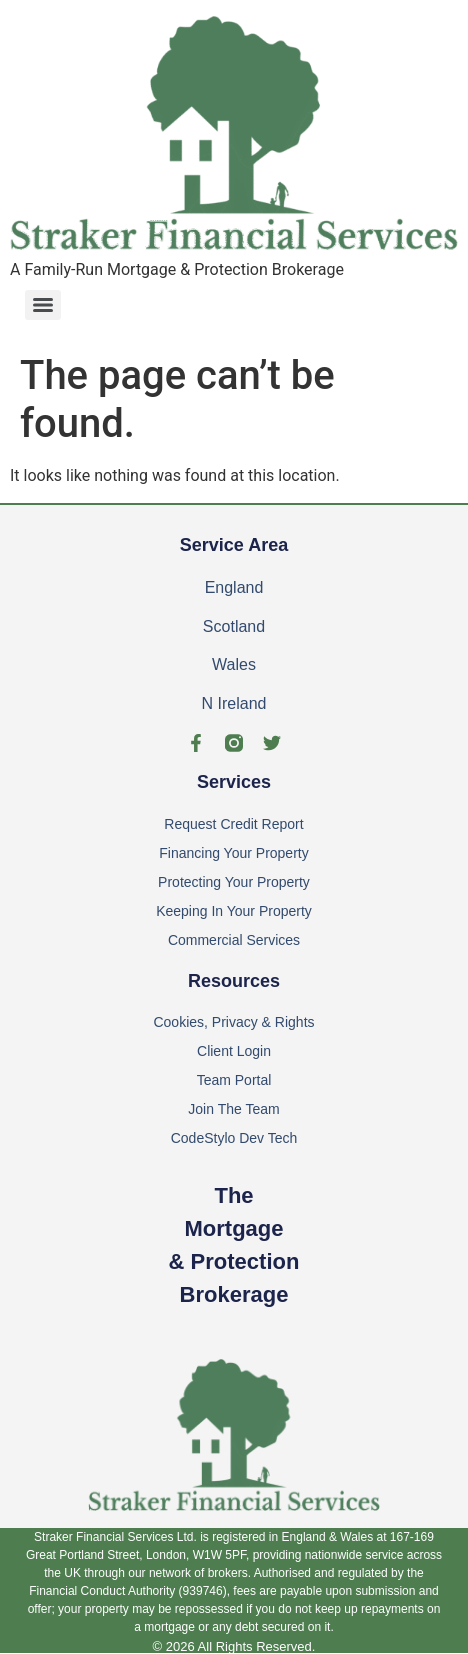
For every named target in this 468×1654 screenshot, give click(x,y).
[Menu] (43, 305)
